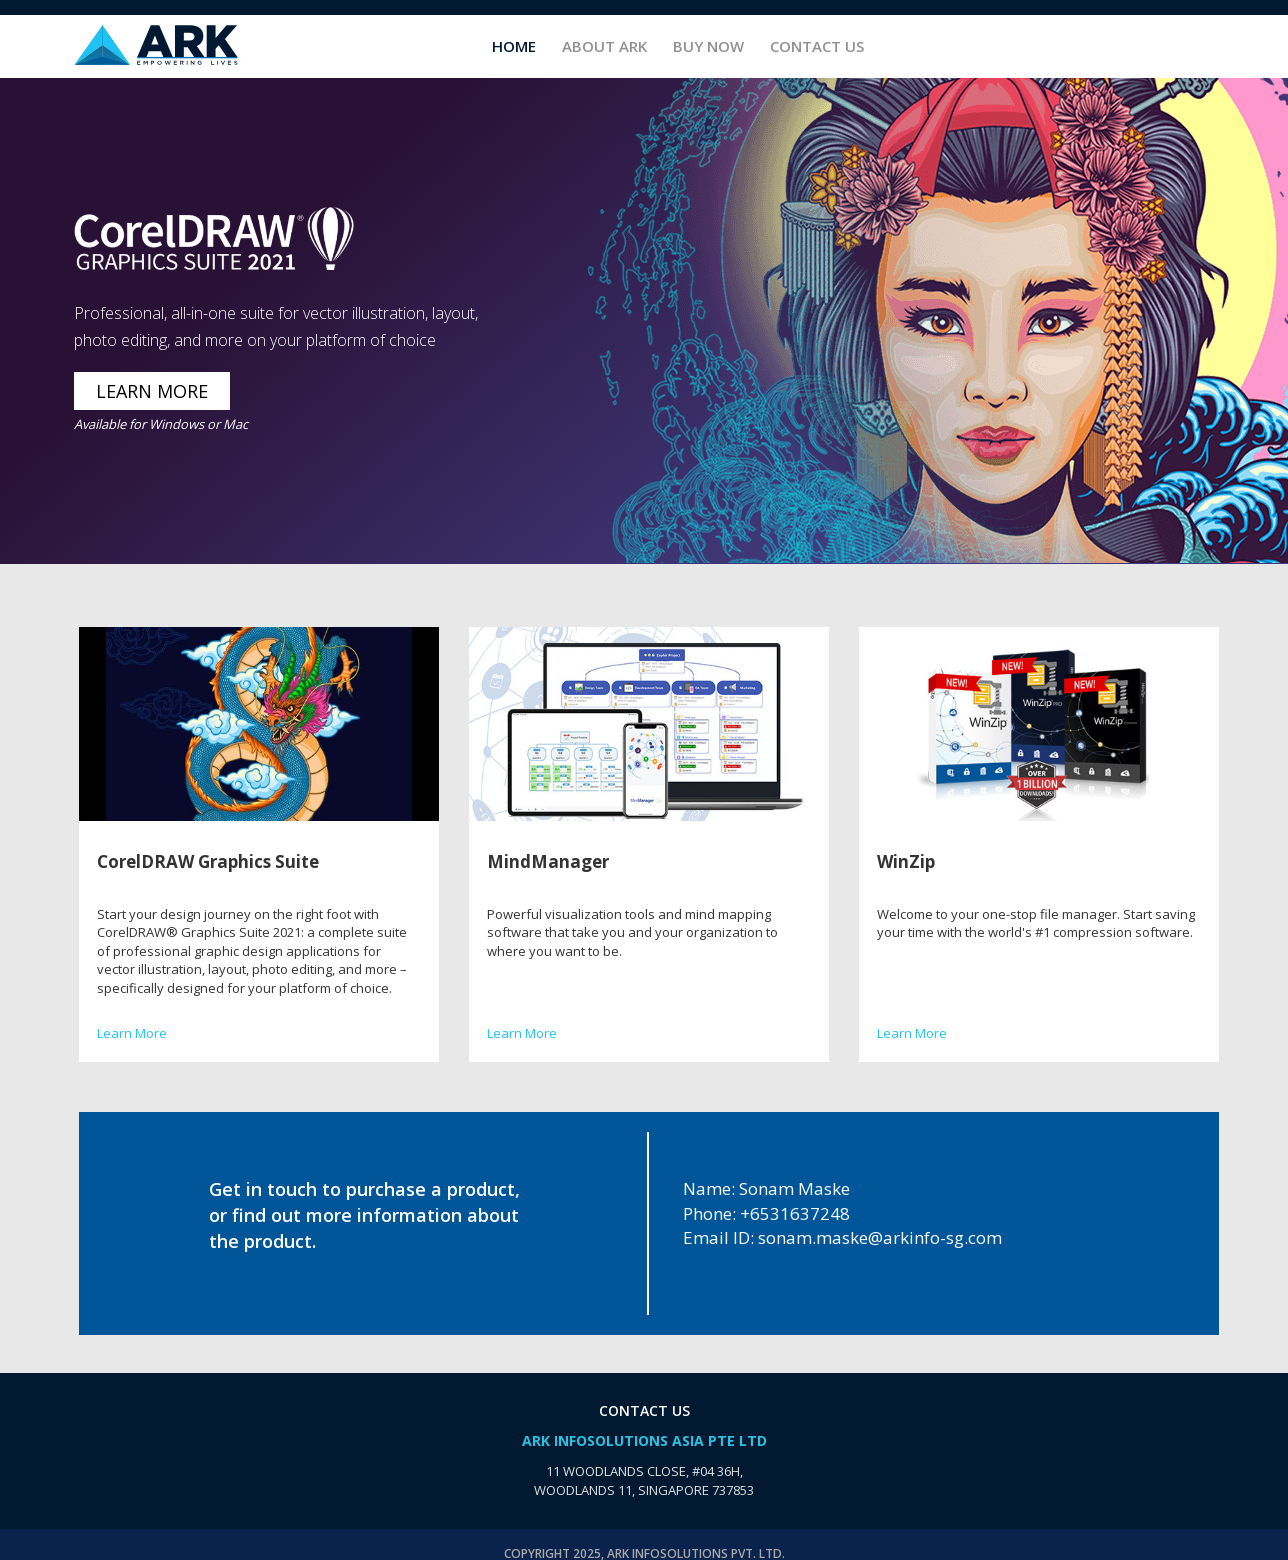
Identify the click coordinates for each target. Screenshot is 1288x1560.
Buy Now (708, 46)
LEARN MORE (152, 391)
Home (514, 46)
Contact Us (817, 46)
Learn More (132, 1033)
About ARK (604, 46)
